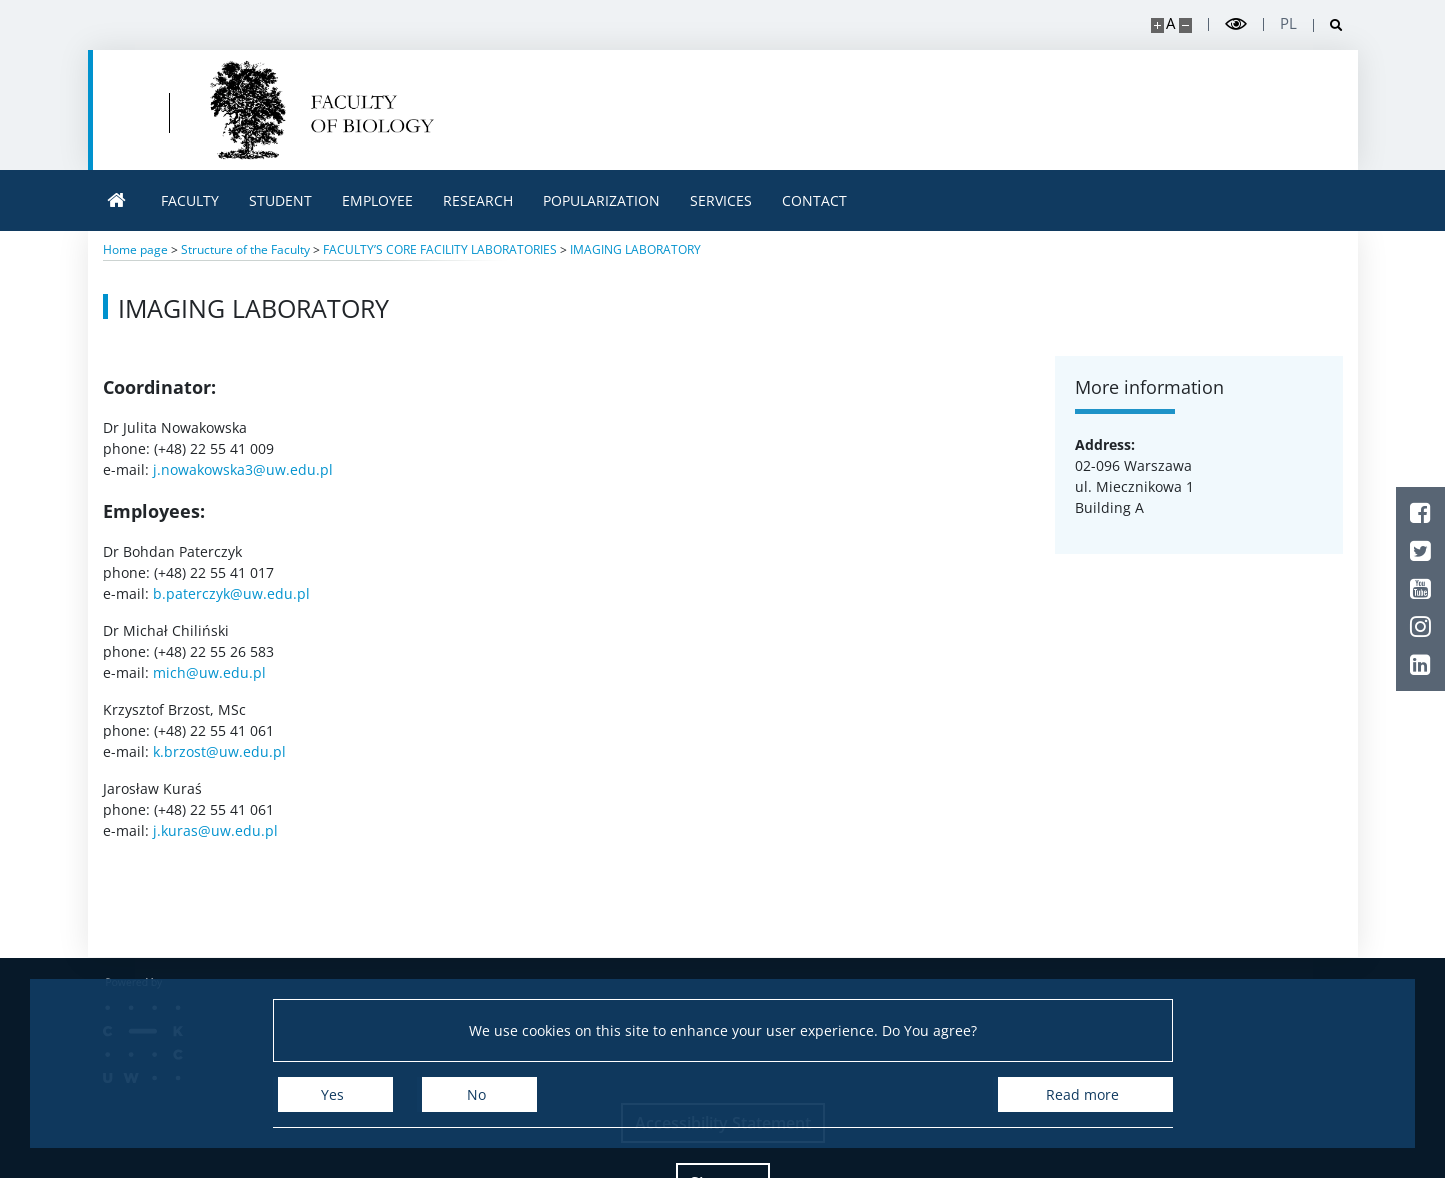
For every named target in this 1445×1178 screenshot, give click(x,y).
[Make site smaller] (1185, 25)
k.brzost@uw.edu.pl (219, 751)
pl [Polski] (1288, 23)
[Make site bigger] (1157, 25)
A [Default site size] (1170, 23)
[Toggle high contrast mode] (1236, 24)
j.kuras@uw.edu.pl (215, 830)
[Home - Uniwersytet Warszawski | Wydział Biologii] (322, 110)
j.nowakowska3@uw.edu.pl (243, 469)
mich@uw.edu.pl (209, 672)
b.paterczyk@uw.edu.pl (231, 593)
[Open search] (1328, 25)
